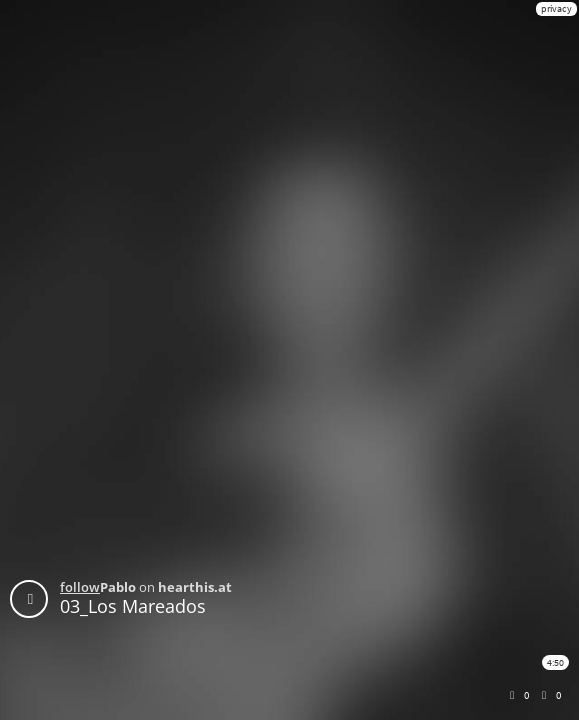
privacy (556, 8)
